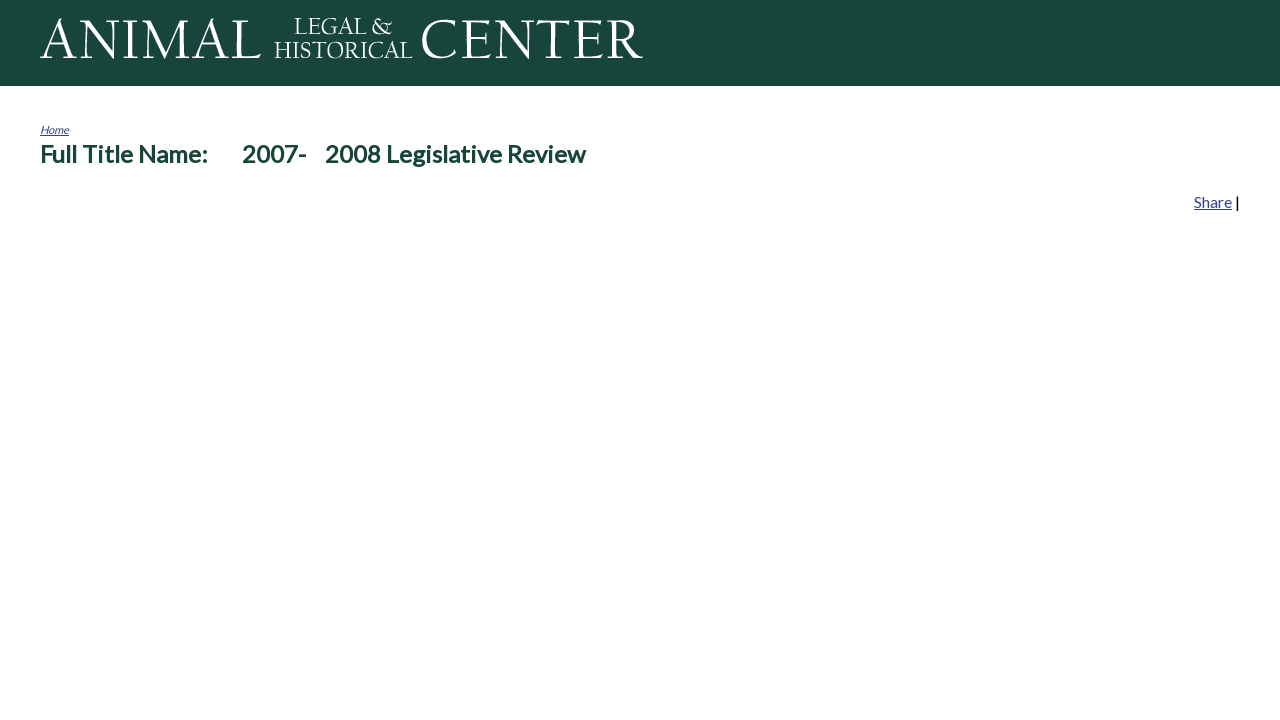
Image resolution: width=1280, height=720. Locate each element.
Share (1213, 201)
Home (54, 129)
